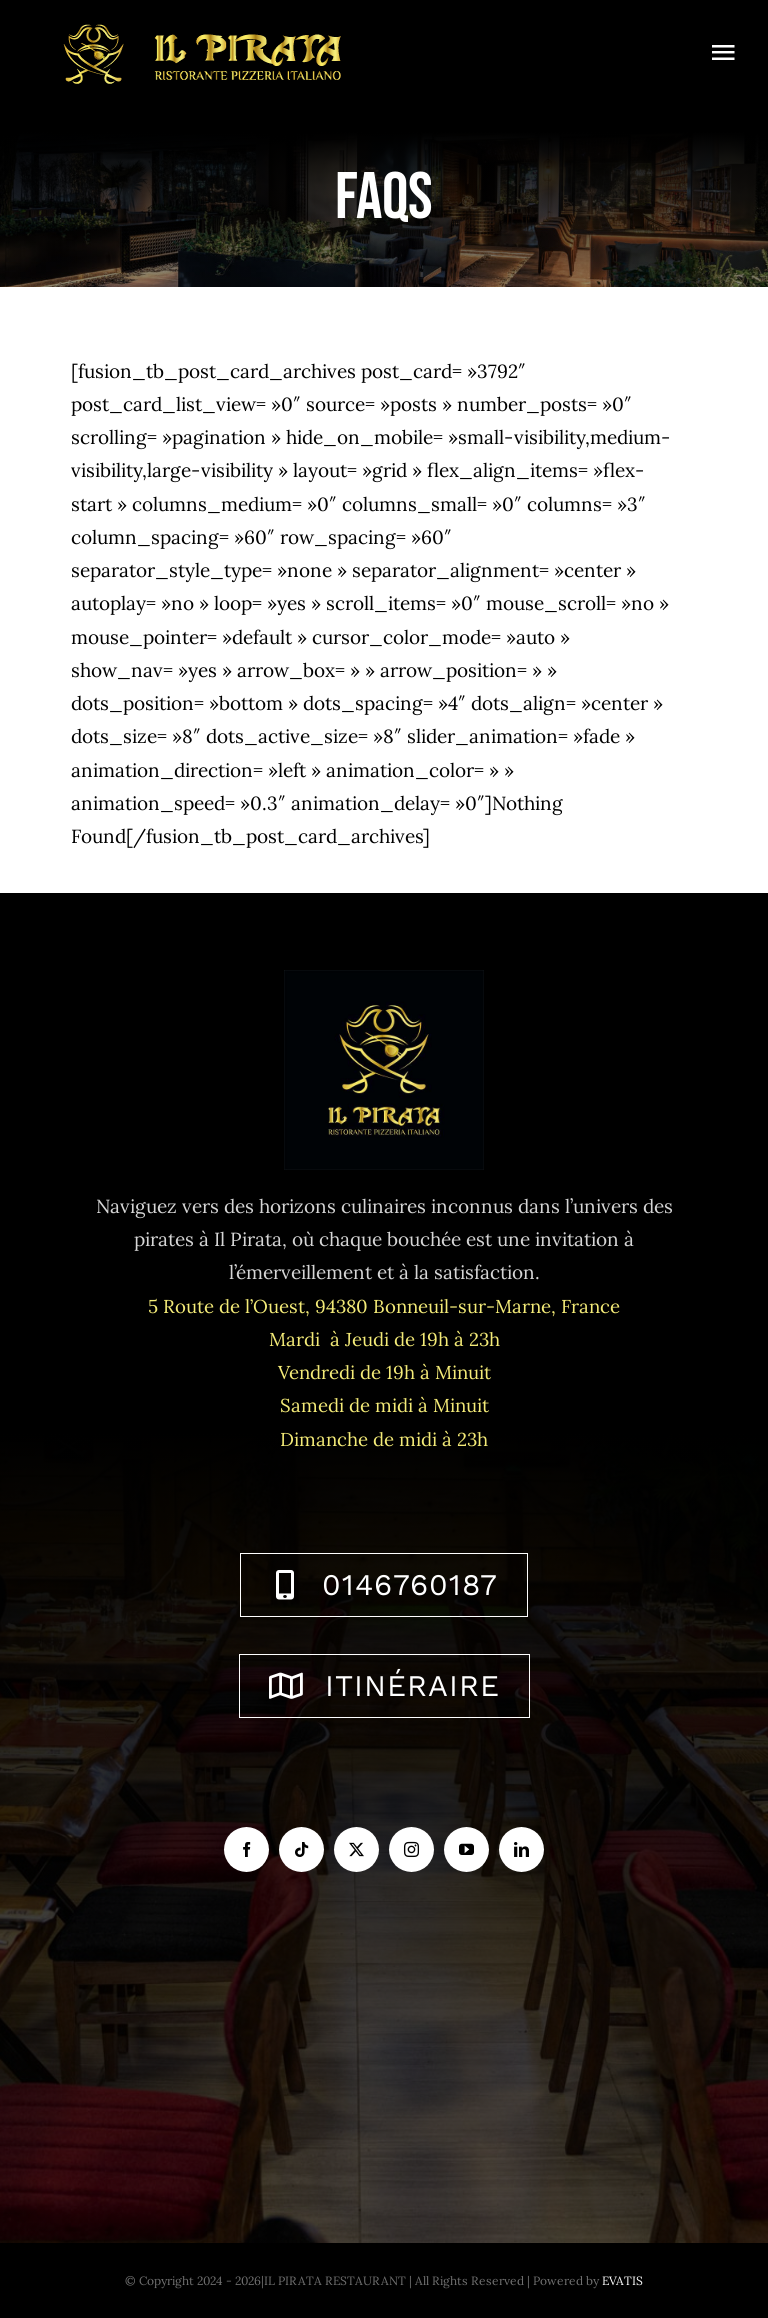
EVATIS (622, 2280)
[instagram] (411, 1849)
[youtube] (466, 1849)
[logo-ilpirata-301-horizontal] (200, 19)
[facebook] (246, 1849)
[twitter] (356, 1849)
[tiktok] (301, 1849)
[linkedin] (521, 1849)
